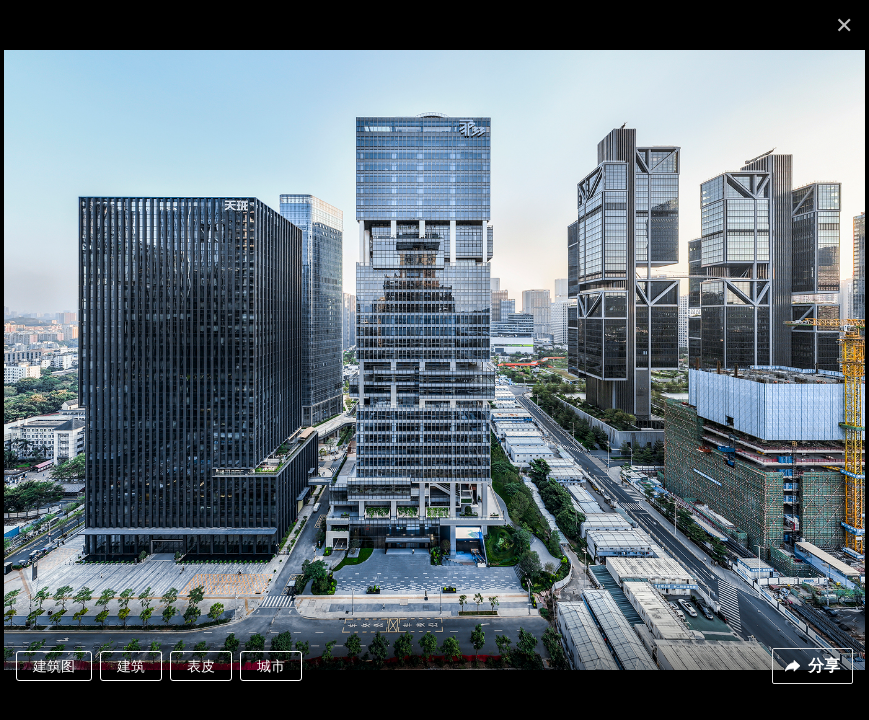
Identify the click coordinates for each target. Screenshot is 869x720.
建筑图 (54, 666)
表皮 (201, 666)
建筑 (131, 666)
